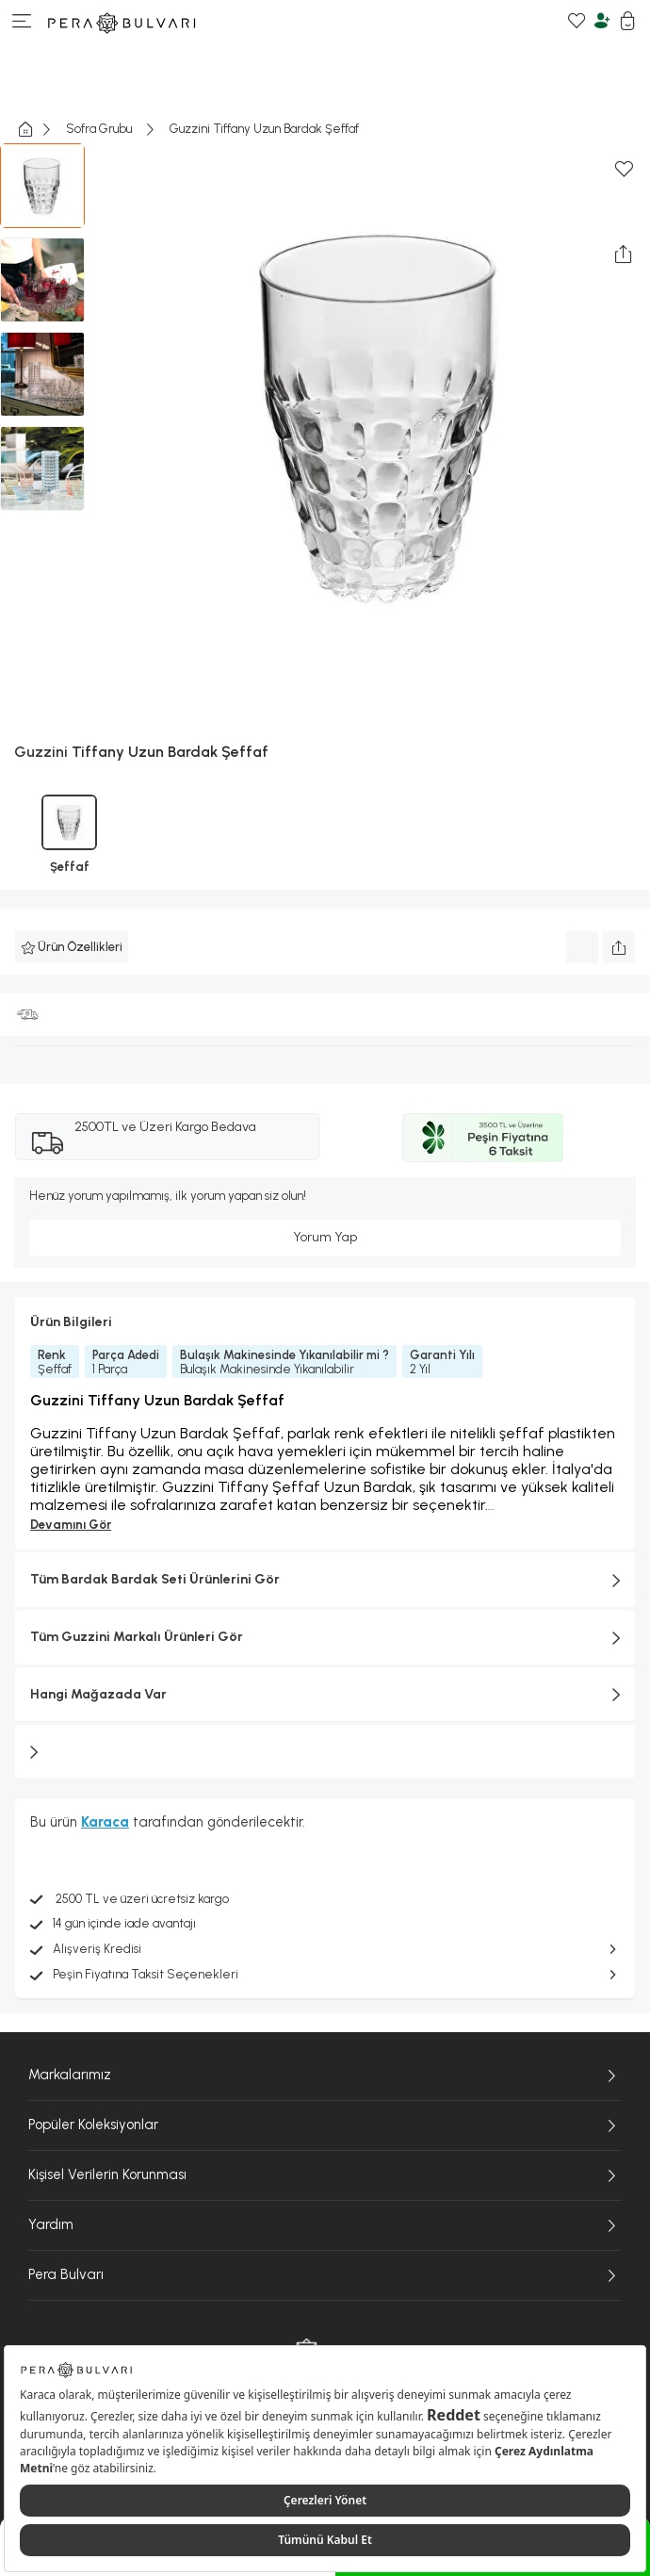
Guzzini (41, 752)
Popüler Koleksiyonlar (325, 2125)
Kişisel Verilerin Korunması (325, 2175)
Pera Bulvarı (325, 2275)
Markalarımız (325, 2075)
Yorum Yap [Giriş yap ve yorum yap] (325, 1237)
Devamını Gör (70, 1525)
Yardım (325, 2225)
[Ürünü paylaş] (619, 947)
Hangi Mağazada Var (325, 1694)
